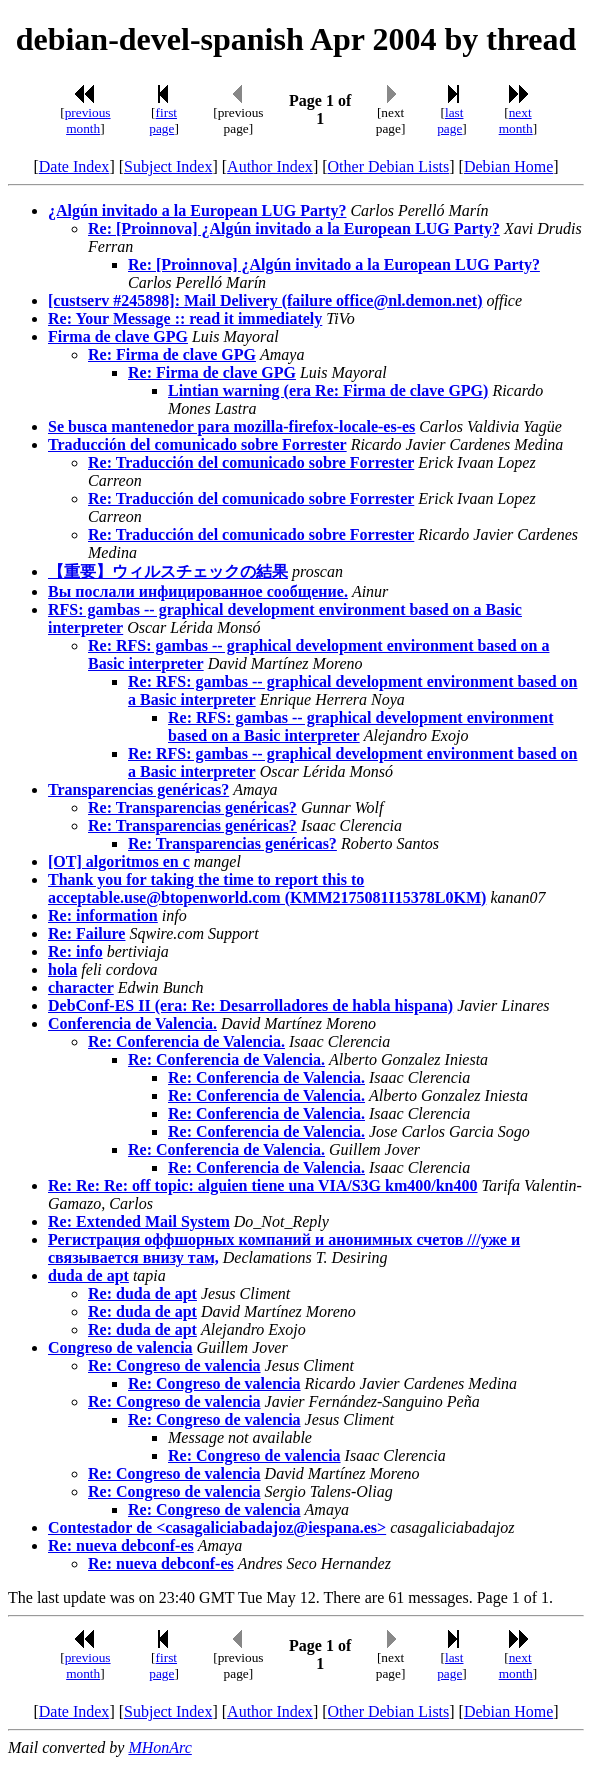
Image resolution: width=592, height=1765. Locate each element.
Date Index (74, 166)
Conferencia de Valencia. (132, 1023)
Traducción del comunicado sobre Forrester (197, 444)
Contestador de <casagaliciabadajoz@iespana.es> (217, 1527)
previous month (88, 120)
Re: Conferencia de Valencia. (186, 1041)
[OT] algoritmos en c (119, 861)
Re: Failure (86, 933)
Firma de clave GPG (118, 336)
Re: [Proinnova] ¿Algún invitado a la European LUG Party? (294, 228)
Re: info (75, 951)
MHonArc (159, 1747)
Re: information (103, 915)
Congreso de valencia (120, 1347)
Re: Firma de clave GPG (172, 354)
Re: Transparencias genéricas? (192, 807)
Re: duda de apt (142, 1293)
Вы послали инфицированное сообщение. (198, 591)
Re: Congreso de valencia (174, 1365)
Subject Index (168, 166)
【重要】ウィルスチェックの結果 (168, 571)
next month (516, 120)
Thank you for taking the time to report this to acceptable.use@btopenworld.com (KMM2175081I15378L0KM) (267, 888)
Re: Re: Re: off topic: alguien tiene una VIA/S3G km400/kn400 (262, 1185)
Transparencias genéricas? (138, 789)
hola (62, 969)
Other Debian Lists (389, 166)
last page (450, 120)
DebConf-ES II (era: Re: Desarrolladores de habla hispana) (250, 1005)
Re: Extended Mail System (139, 1221)
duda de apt (88, 1275)
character (81, 987)
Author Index (270, 166)
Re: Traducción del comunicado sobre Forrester (251, 462)
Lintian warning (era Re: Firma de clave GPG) (328, 390)
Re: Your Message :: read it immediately (185, 318)
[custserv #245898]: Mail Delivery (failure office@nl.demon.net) (265, 300)
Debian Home (508, 166)
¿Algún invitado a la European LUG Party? (197, 210)
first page (163, 120)
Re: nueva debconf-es (121, 1545)
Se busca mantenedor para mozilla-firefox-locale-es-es (231, 426)
